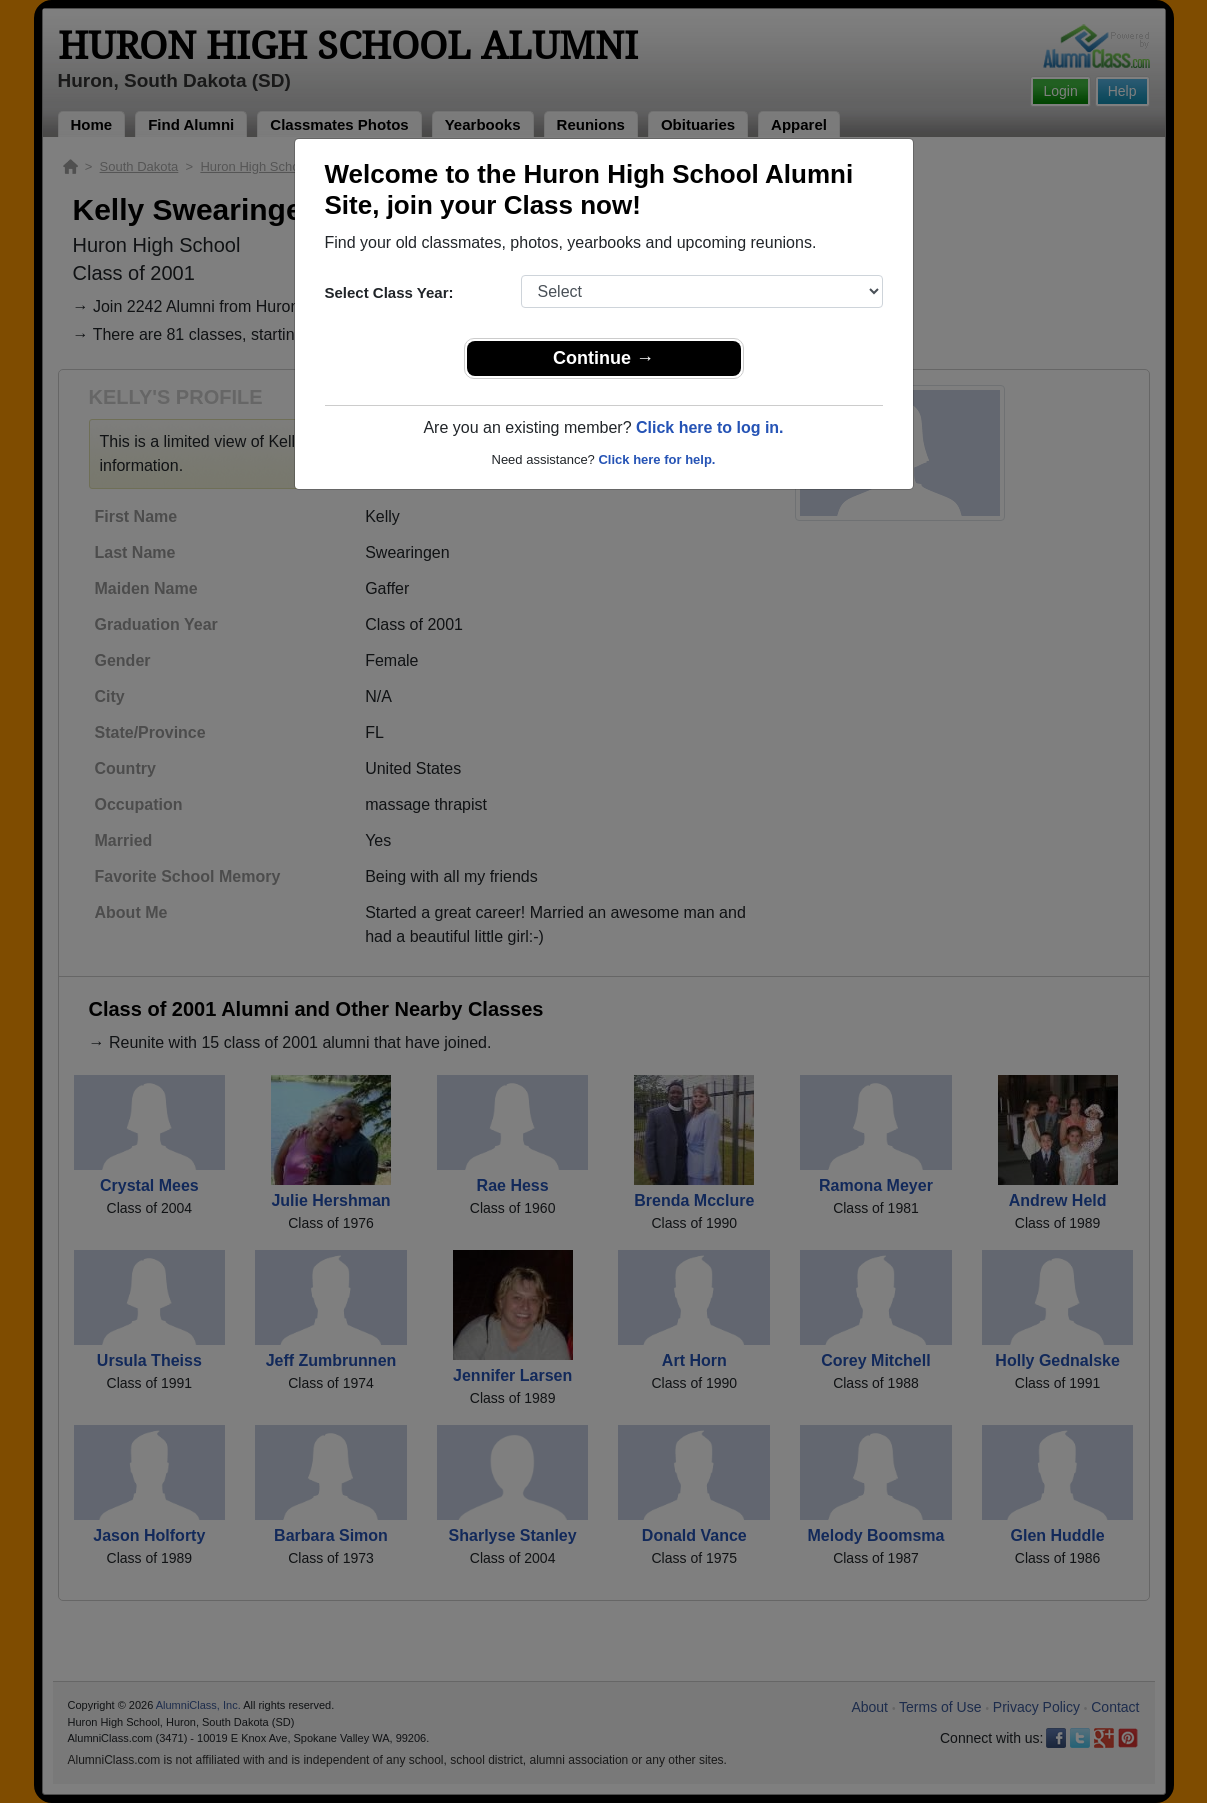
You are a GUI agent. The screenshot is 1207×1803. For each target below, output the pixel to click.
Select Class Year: (389, 292)
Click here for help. (656, 459)
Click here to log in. (710, 427)
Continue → (603, 358)
